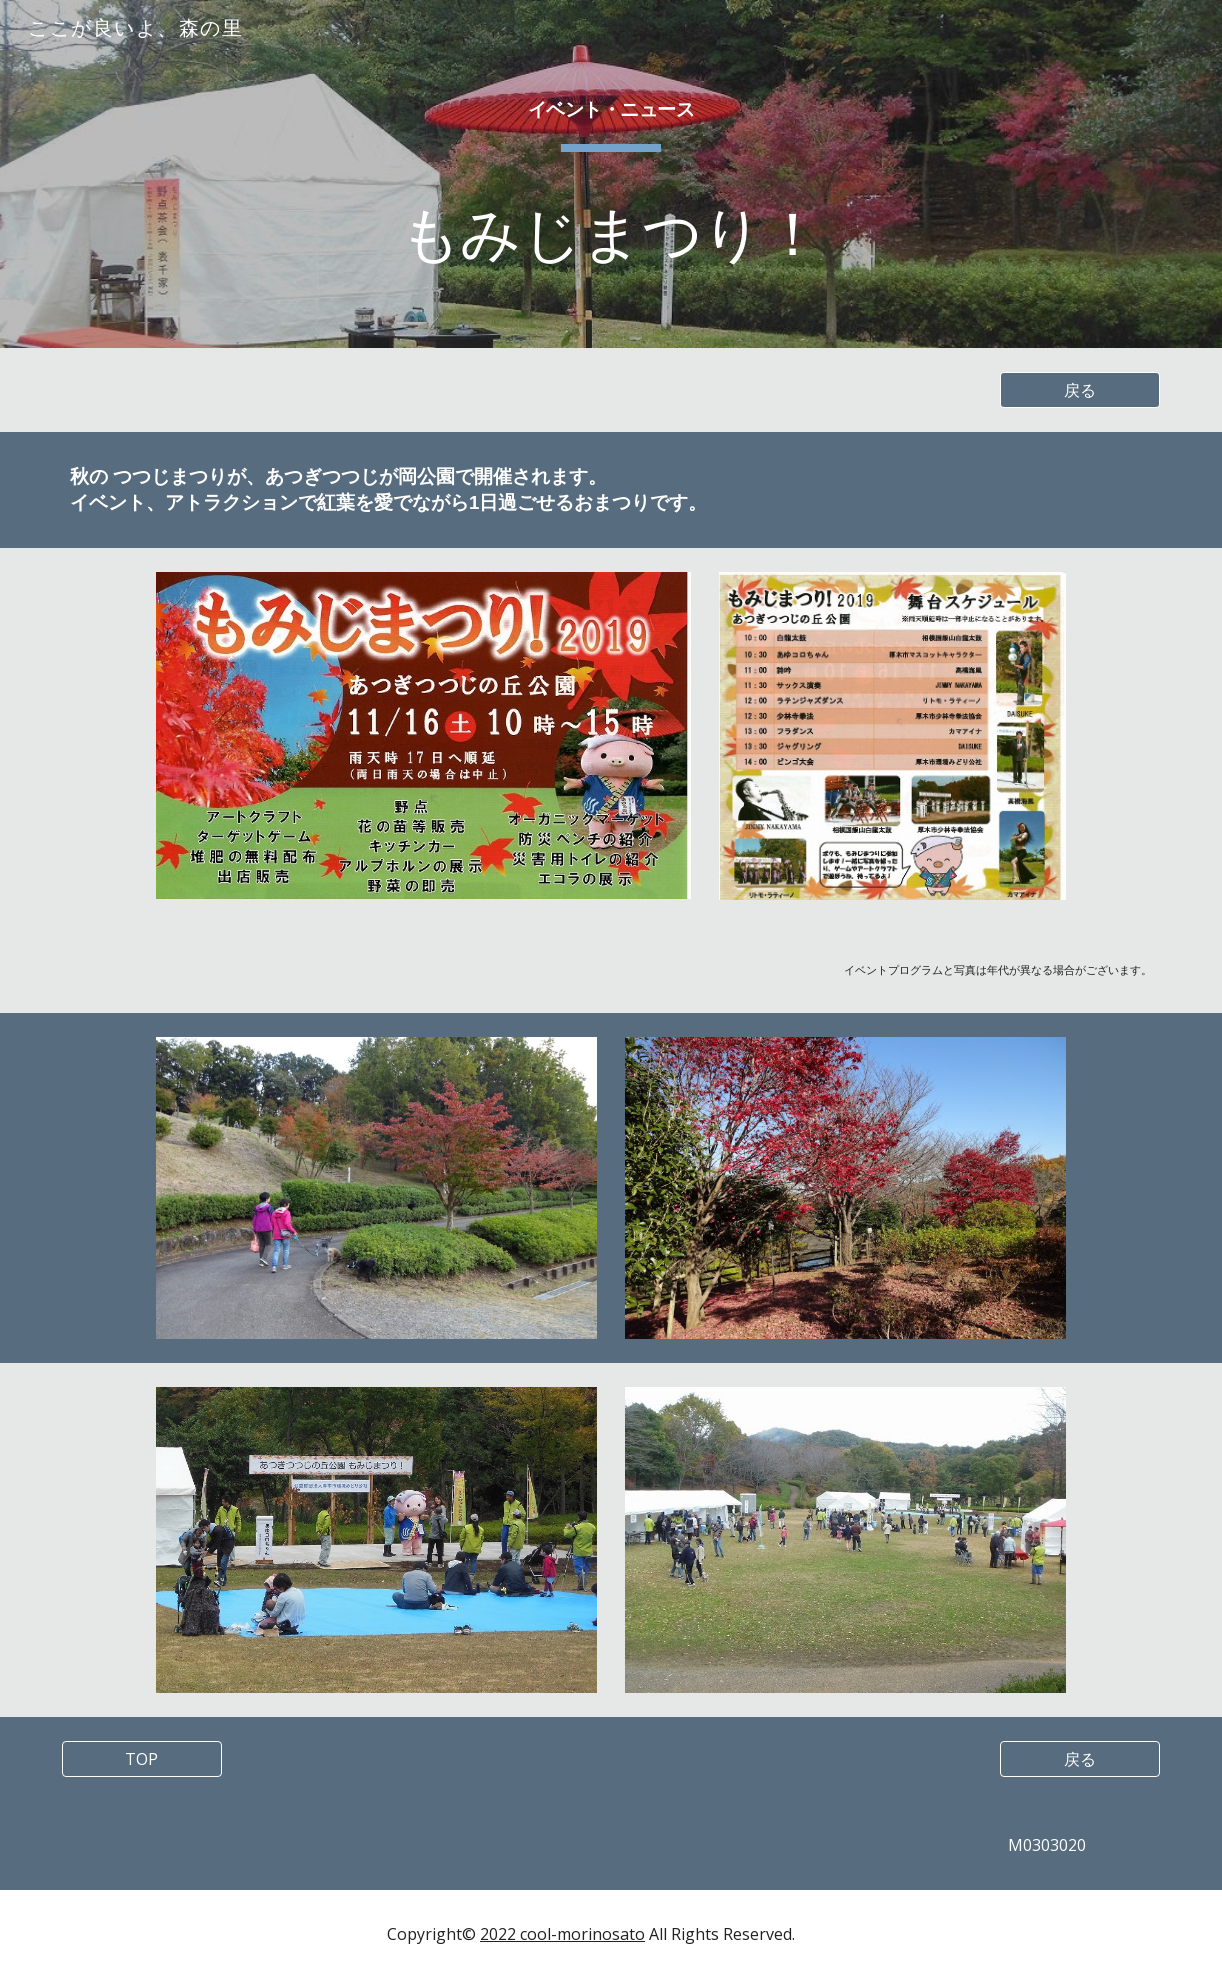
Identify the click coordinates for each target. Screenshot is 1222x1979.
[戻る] (1080, 390)
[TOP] (142, 1759)
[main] (611, 174)
